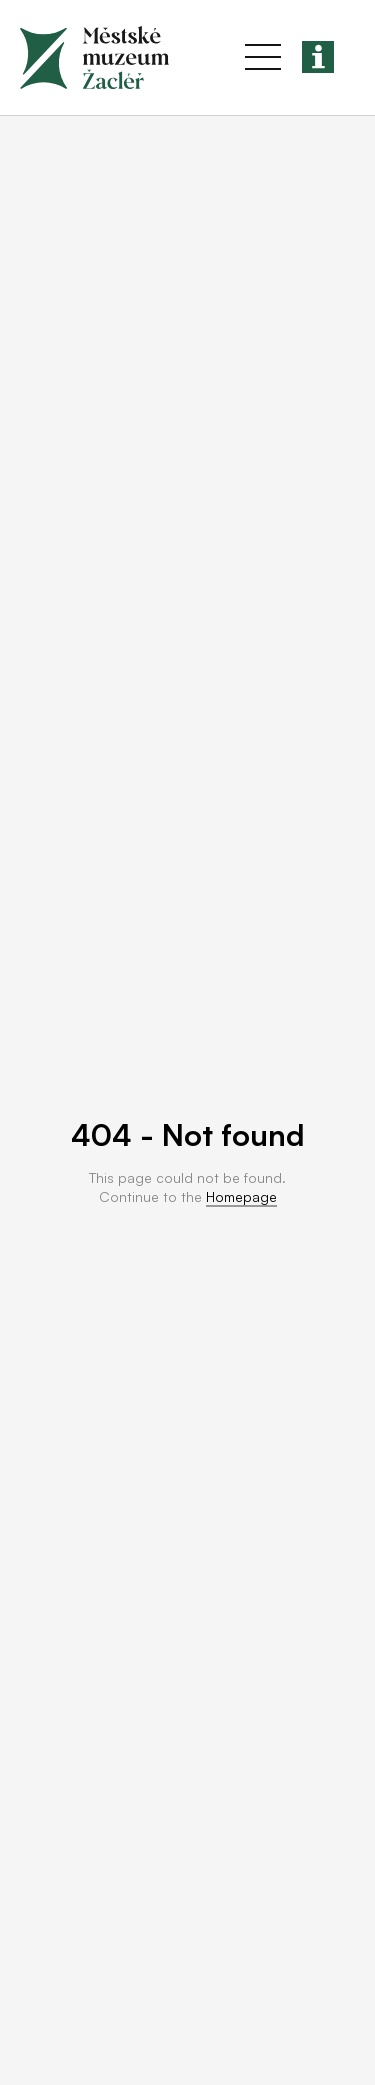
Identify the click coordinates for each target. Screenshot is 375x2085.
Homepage (241, 1196)
